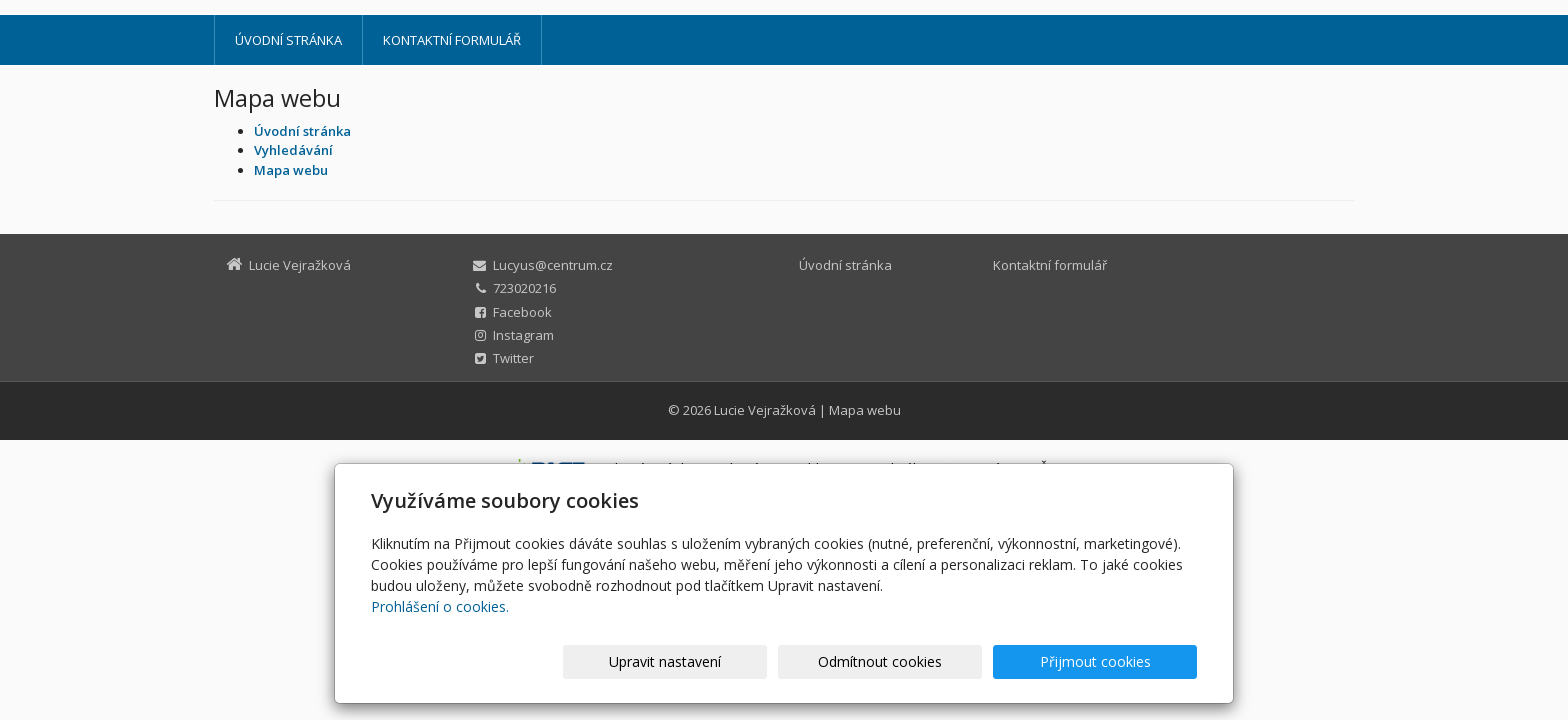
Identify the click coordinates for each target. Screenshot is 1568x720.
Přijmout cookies (1120, 661)
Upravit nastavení (793, 661)
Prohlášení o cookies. (440, 606)
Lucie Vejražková (765, 410)
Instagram (523, 335)
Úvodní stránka (288, 40)
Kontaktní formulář (452, 40)
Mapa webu (865, 410)
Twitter (513, 358)
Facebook (522, 312)
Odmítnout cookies (957, 661)
